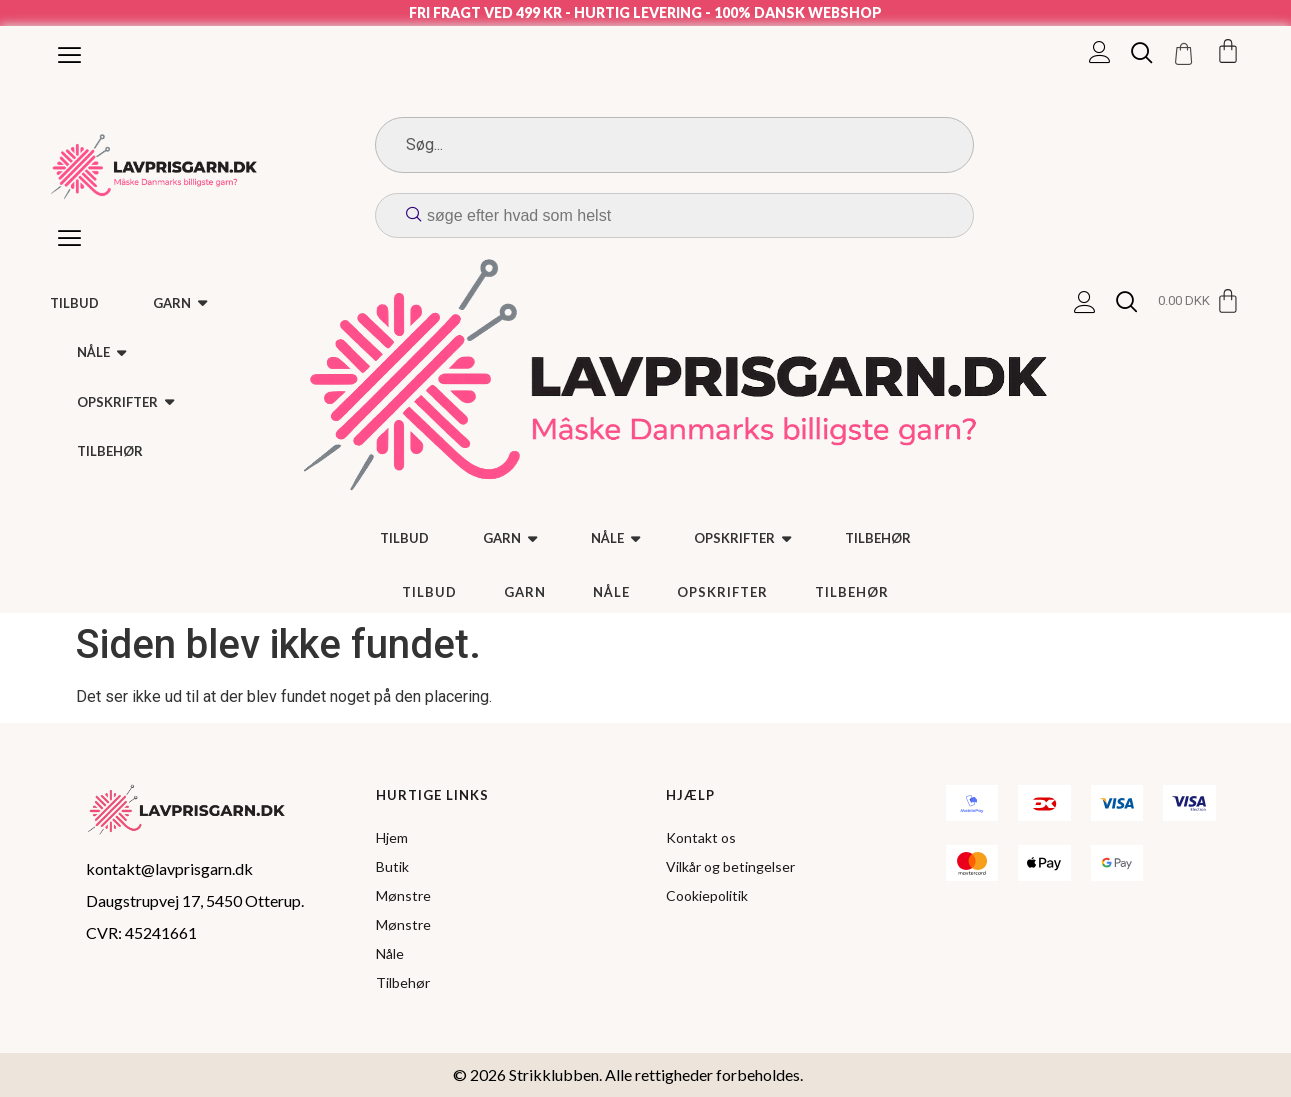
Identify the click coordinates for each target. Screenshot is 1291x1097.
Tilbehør (852, 592)
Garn (525, 592)
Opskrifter (722, 592)
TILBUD (429, 592)
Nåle (611, 592)
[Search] (674, 145)
